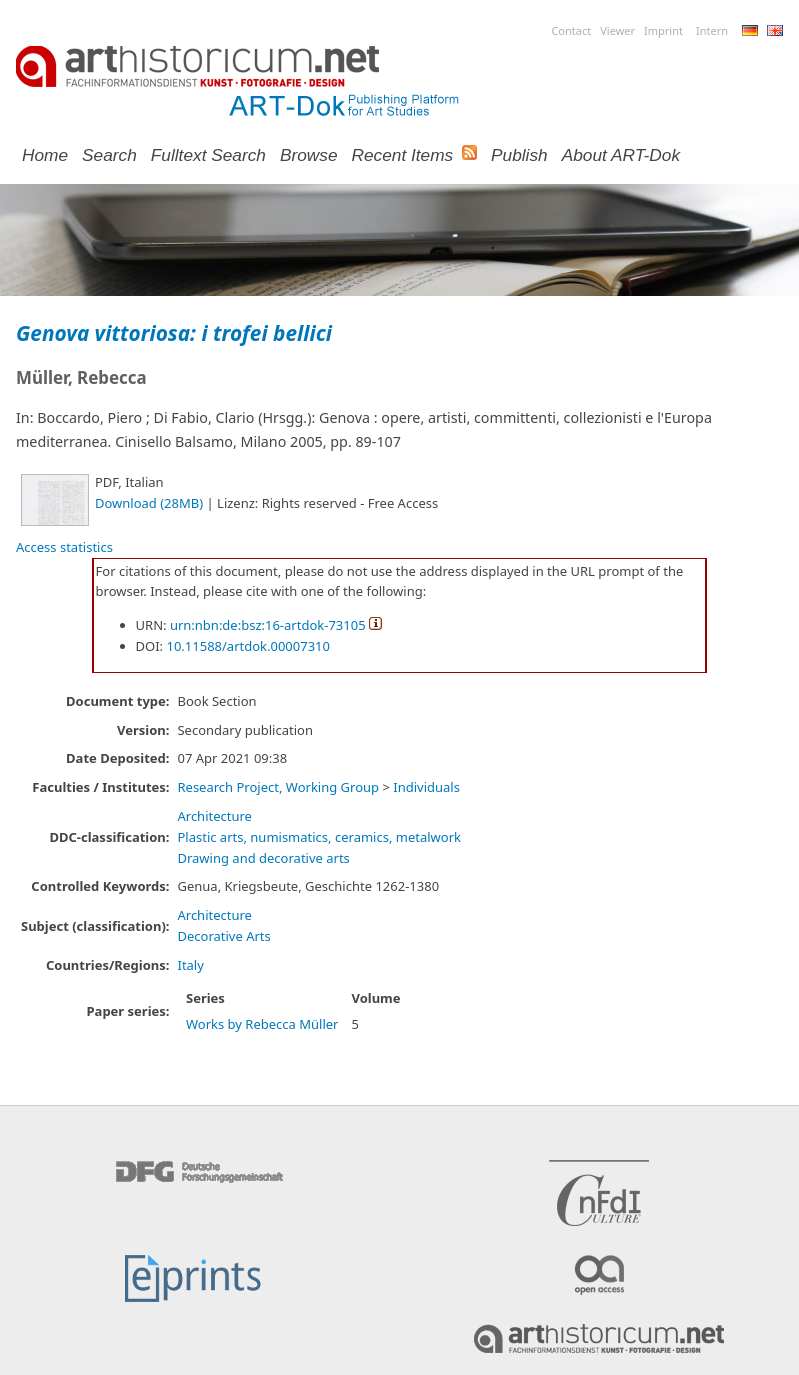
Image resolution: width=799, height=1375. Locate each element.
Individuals (426, 787)
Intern (712, 30)
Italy (190, 965)
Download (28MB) (149, 503)
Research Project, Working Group (278, 787)
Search (109, 155)
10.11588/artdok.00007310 (248, 646)
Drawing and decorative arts (263, 858)
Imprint (663, 30)
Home (45, 155)
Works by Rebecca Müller (262, 1024)
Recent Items (403, 155)
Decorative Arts (223, 936)
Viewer (617, 30)
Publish (519, 155)
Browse (309, 155)
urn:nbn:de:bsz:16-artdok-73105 (268, 625)
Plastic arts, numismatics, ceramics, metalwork (319, 837)
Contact (571, 30)
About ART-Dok (621, 155)
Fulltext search (208, 155)
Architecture (214, 816)
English (775, 30)
